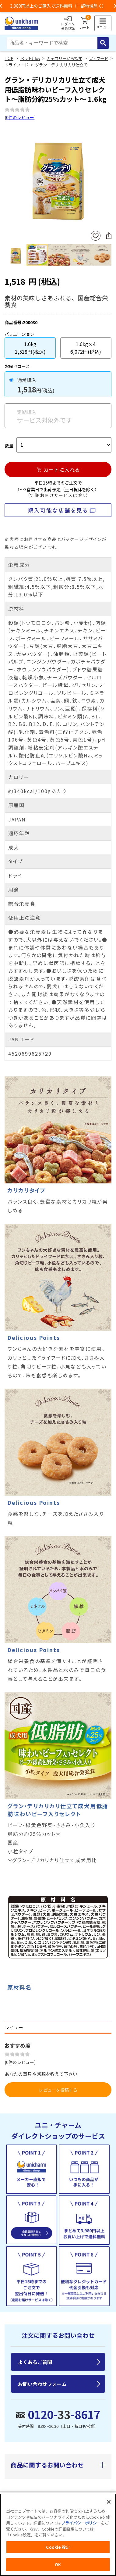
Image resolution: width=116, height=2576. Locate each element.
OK (58, 2564)
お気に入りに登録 (96, 236)
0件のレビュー (20, 117)
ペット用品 (30, 58)
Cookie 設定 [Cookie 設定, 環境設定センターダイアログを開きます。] (58, 2547)
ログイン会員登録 (68, 23)
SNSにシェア (108, 236)
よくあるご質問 (35, 2362)
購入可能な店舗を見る (58, 510)
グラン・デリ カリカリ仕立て (61, 65)
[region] (58, 2534)
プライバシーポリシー (81, 2523)
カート (84, 23)
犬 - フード (98, 58)
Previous (7, 176)
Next (109, 176)
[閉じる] (108, 2502)
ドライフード (16, 65)
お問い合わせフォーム (42, 2384)
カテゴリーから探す (64, 58)
